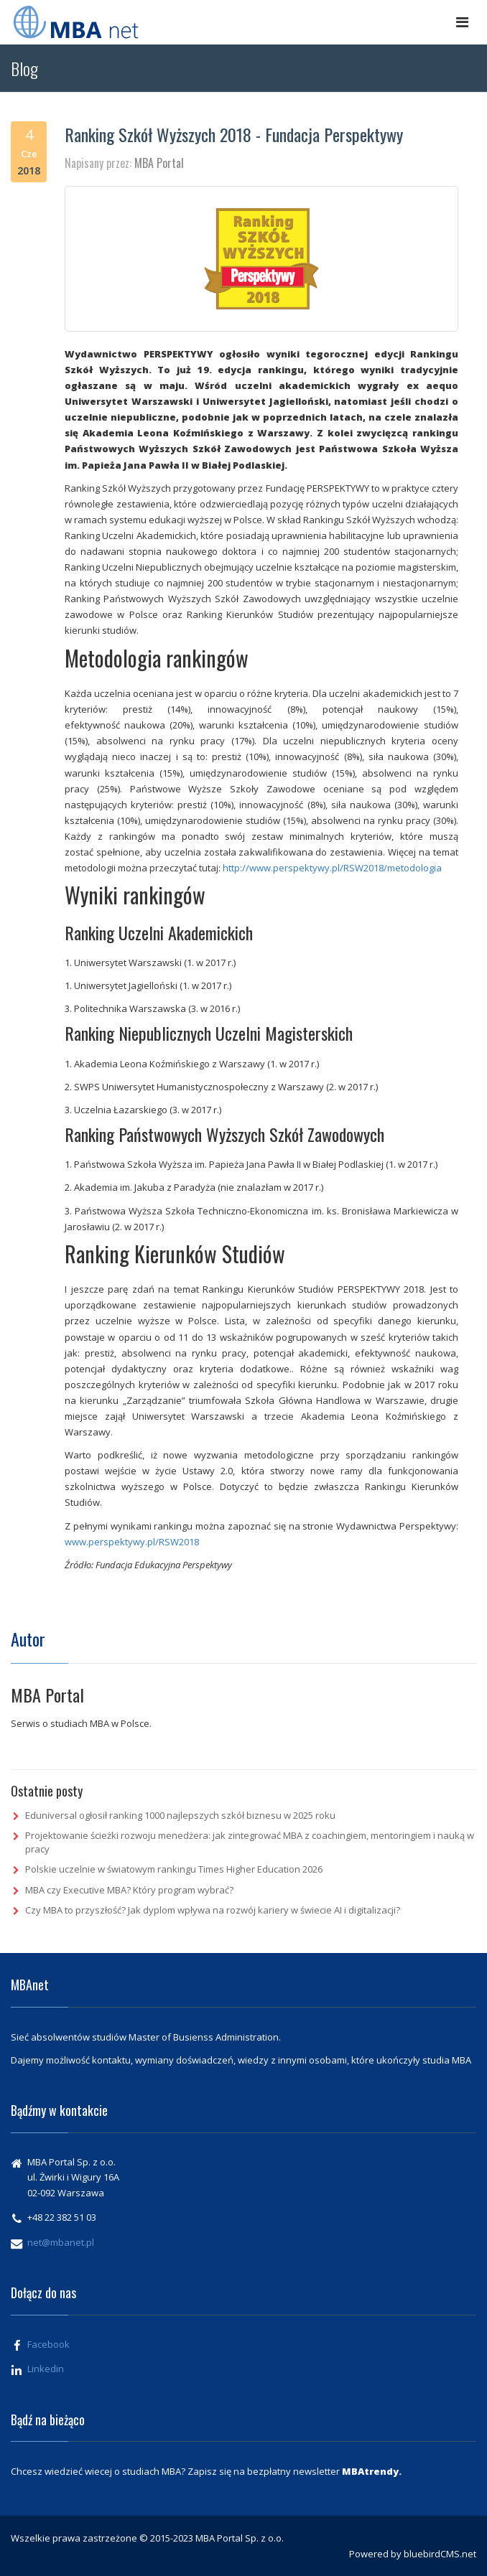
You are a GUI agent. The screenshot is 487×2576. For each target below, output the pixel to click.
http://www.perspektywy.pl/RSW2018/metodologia (332, 867)
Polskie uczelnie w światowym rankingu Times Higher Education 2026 (174, 1869)
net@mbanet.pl (60, 2242)
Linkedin (45, 2368)
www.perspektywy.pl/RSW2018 (132, 1541)
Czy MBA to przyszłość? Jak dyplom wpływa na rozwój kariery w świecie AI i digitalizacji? (212, 1909)
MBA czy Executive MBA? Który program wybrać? (129, 1889)
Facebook (48, 2344)
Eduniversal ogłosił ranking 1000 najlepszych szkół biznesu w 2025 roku (180, 1815)
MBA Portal (159, 163)
